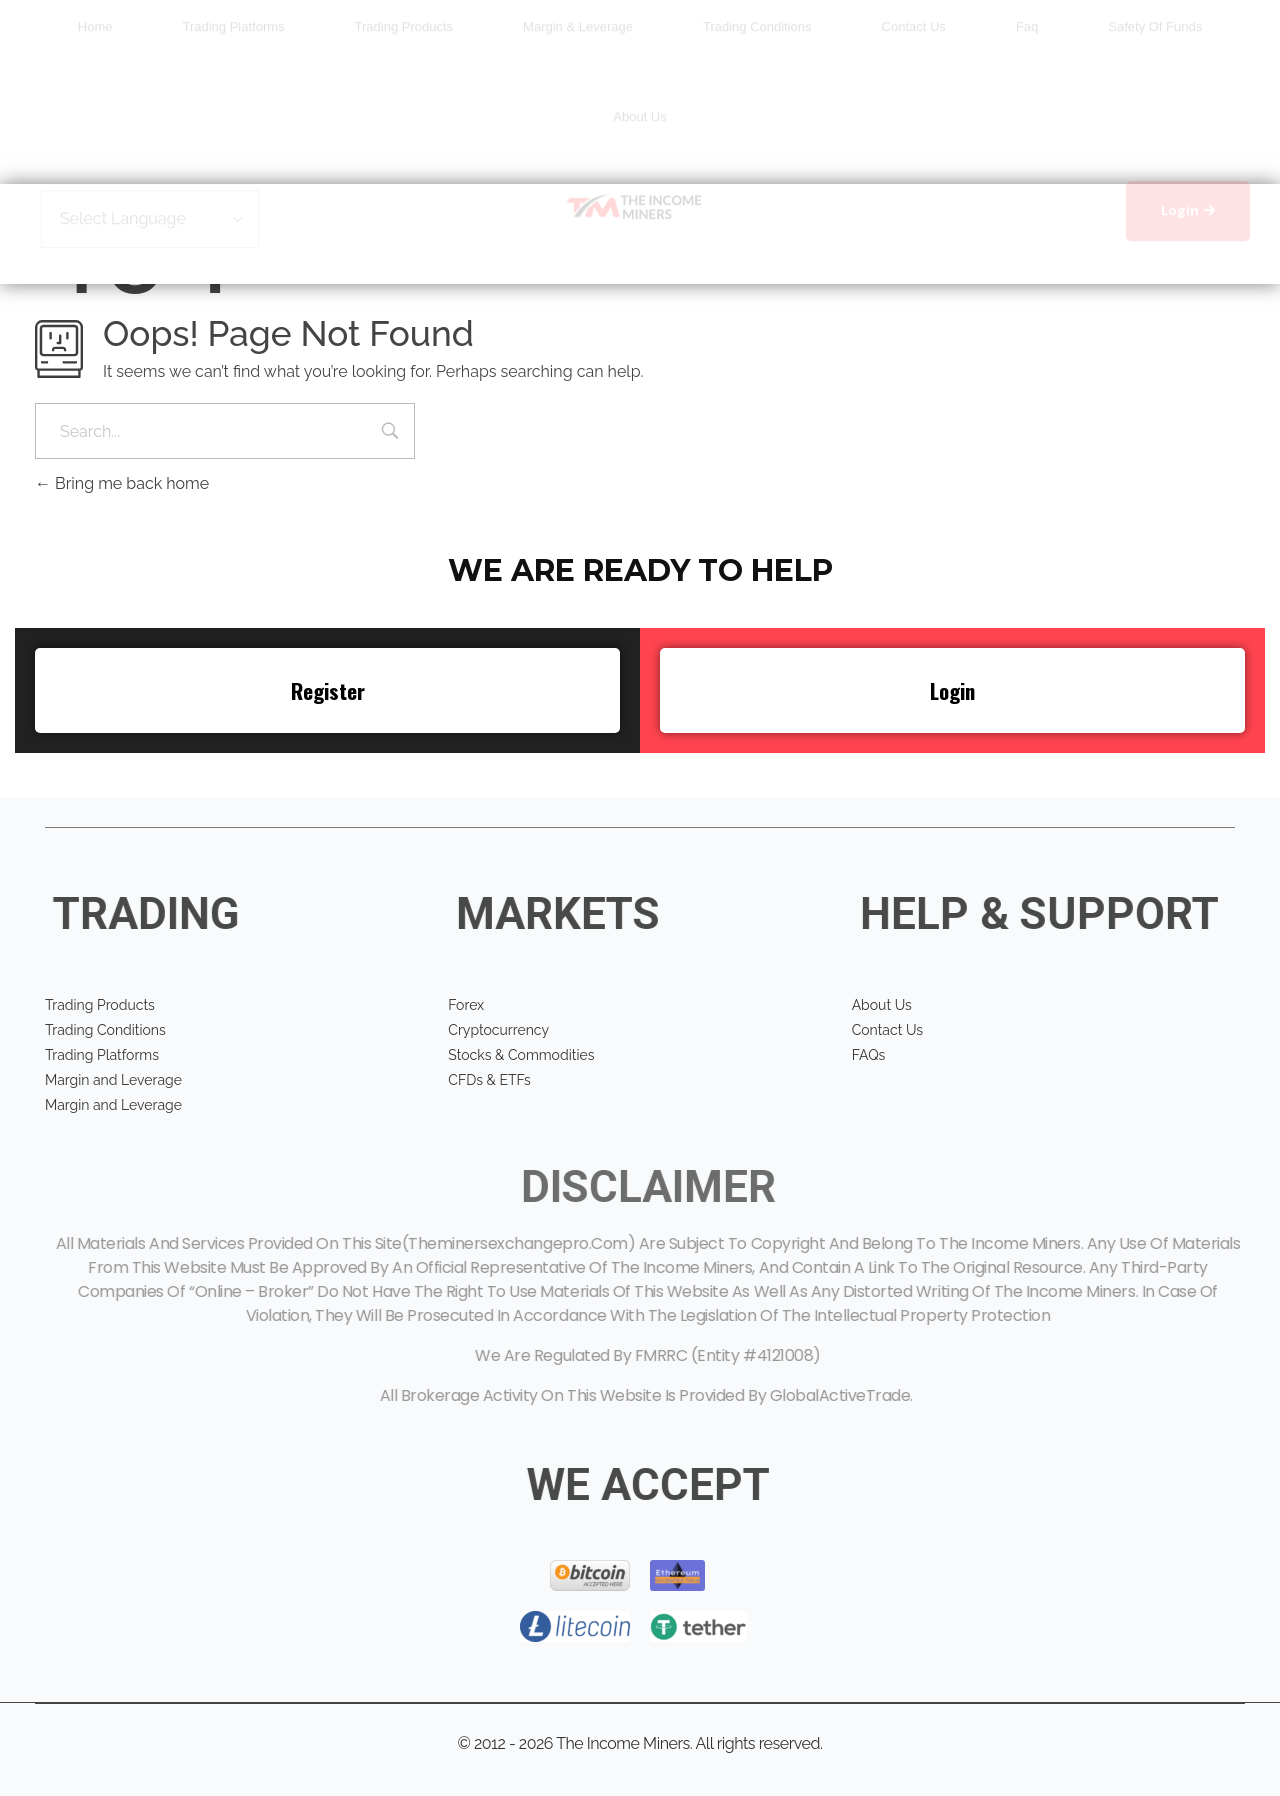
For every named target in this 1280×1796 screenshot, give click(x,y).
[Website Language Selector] (150, 242)
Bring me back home (122, 483)
